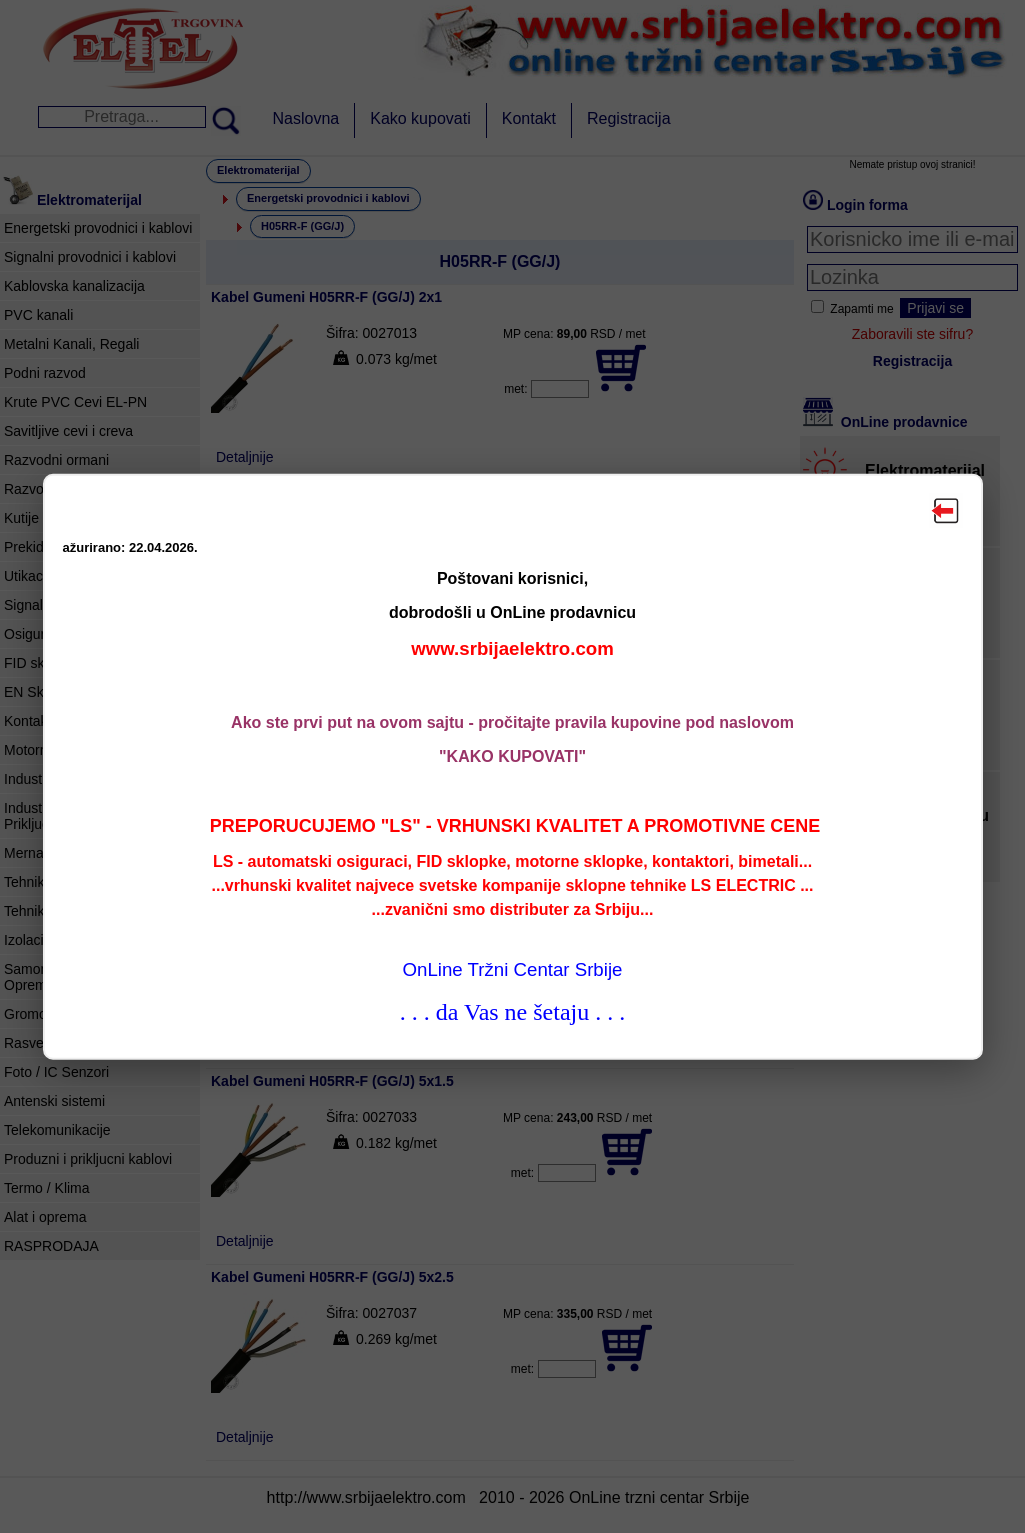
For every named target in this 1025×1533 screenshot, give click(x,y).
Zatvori (946, 510)
